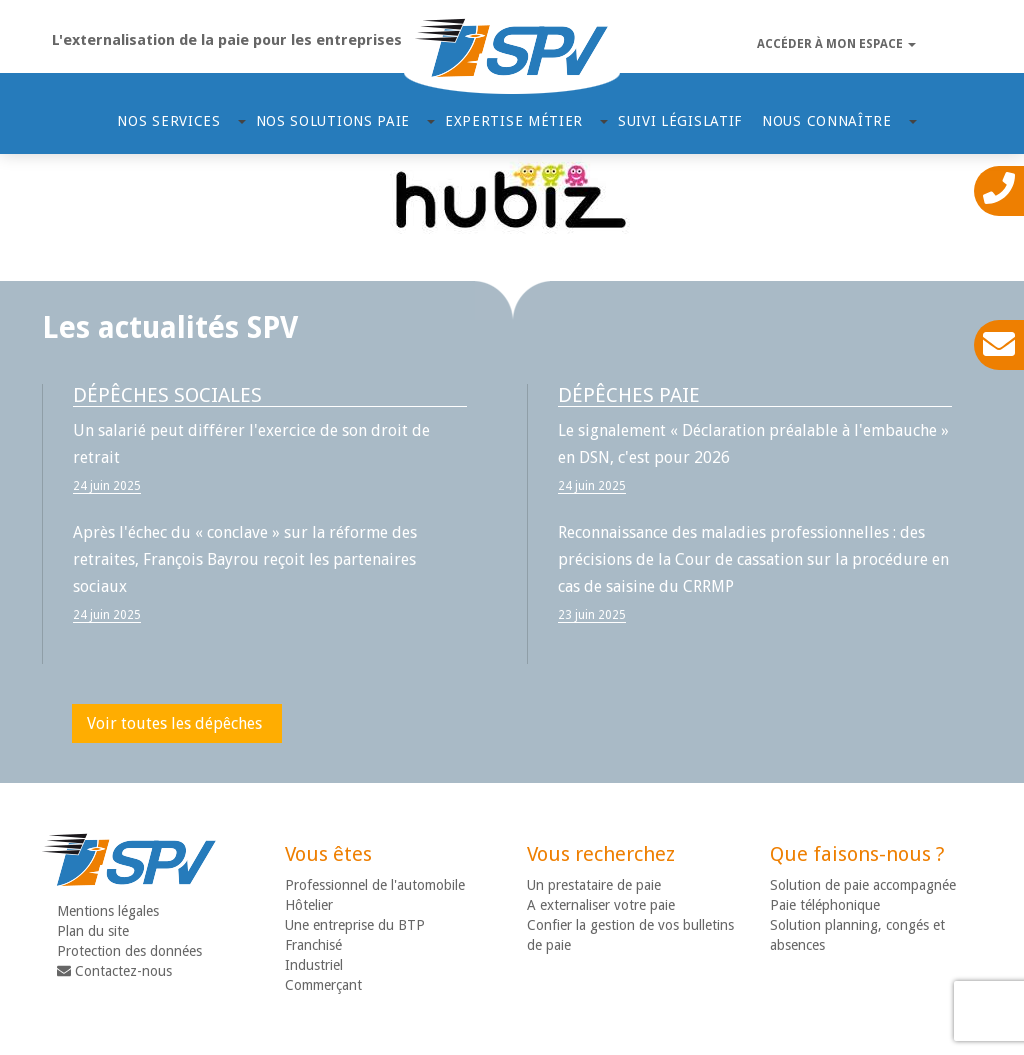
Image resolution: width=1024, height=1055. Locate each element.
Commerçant (323, 985)
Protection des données (129, 951)
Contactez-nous (114, 971)
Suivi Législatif (680, 121)
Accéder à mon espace (836, 44)
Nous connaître (829, 121)
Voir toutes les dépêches (174, 723)
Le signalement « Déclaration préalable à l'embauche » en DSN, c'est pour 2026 (753, 444)
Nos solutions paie (335, 121)
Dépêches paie (629, 395)
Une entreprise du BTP (355, 925)
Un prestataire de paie (594, 885)
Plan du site (93, 931)
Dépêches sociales (167, 395)
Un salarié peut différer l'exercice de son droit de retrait (251, 444)
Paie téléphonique (825, 905)
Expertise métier (516, 121)
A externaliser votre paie (601, 905)
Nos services (171, 121)
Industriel (314, 965)
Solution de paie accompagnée (863, 885)
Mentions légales (108, 911)
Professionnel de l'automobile (375, 885)
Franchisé (313, 945)
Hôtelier (309, 905)
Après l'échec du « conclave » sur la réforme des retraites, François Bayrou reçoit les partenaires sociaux (245, 559)
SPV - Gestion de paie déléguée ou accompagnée (512, 56)
